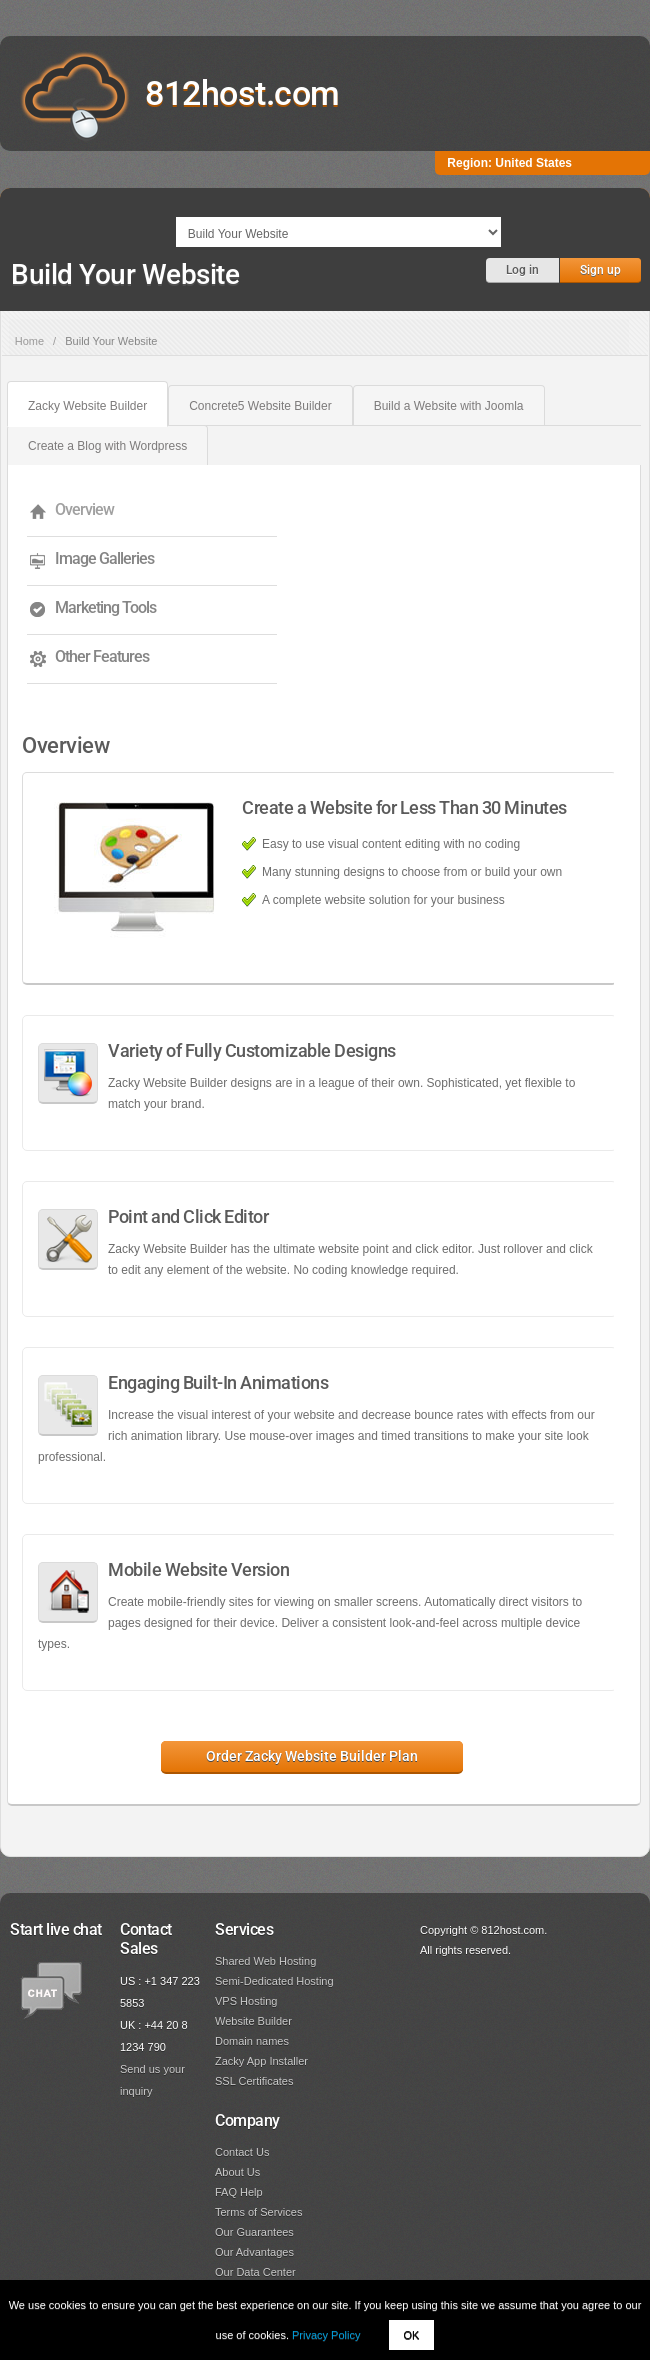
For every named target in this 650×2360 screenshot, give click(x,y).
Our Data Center (255, 2272)
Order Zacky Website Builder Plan (312, 1756)
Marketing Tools (105, 607)
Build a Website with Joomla (449, 406)
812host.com (242, 93)
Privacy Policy (326, 2335)
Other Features (102, 656)
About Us (237, 2172)
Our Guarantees (254, 2232)
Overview (84, 509)
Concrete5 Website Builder (260, 406)
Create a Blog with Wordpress (107, 446)
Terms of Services (258, 2212)
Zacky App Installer (261, 2061)
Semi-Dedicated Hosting (274, 1981)
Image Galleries (104, 558)
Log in (522, 270)
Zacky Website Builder (87, 406)
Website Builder (253, 2021)
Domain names (252, 2041)
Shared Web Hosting (265, 1961)
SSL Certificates (254, 2081)
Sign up (600, 270)
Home (29, 341)
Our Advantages (254, 2252)
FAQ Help (239, 2192)
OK (412, 2335)
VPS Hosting (246, 2001)
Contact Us (242, 2152)
